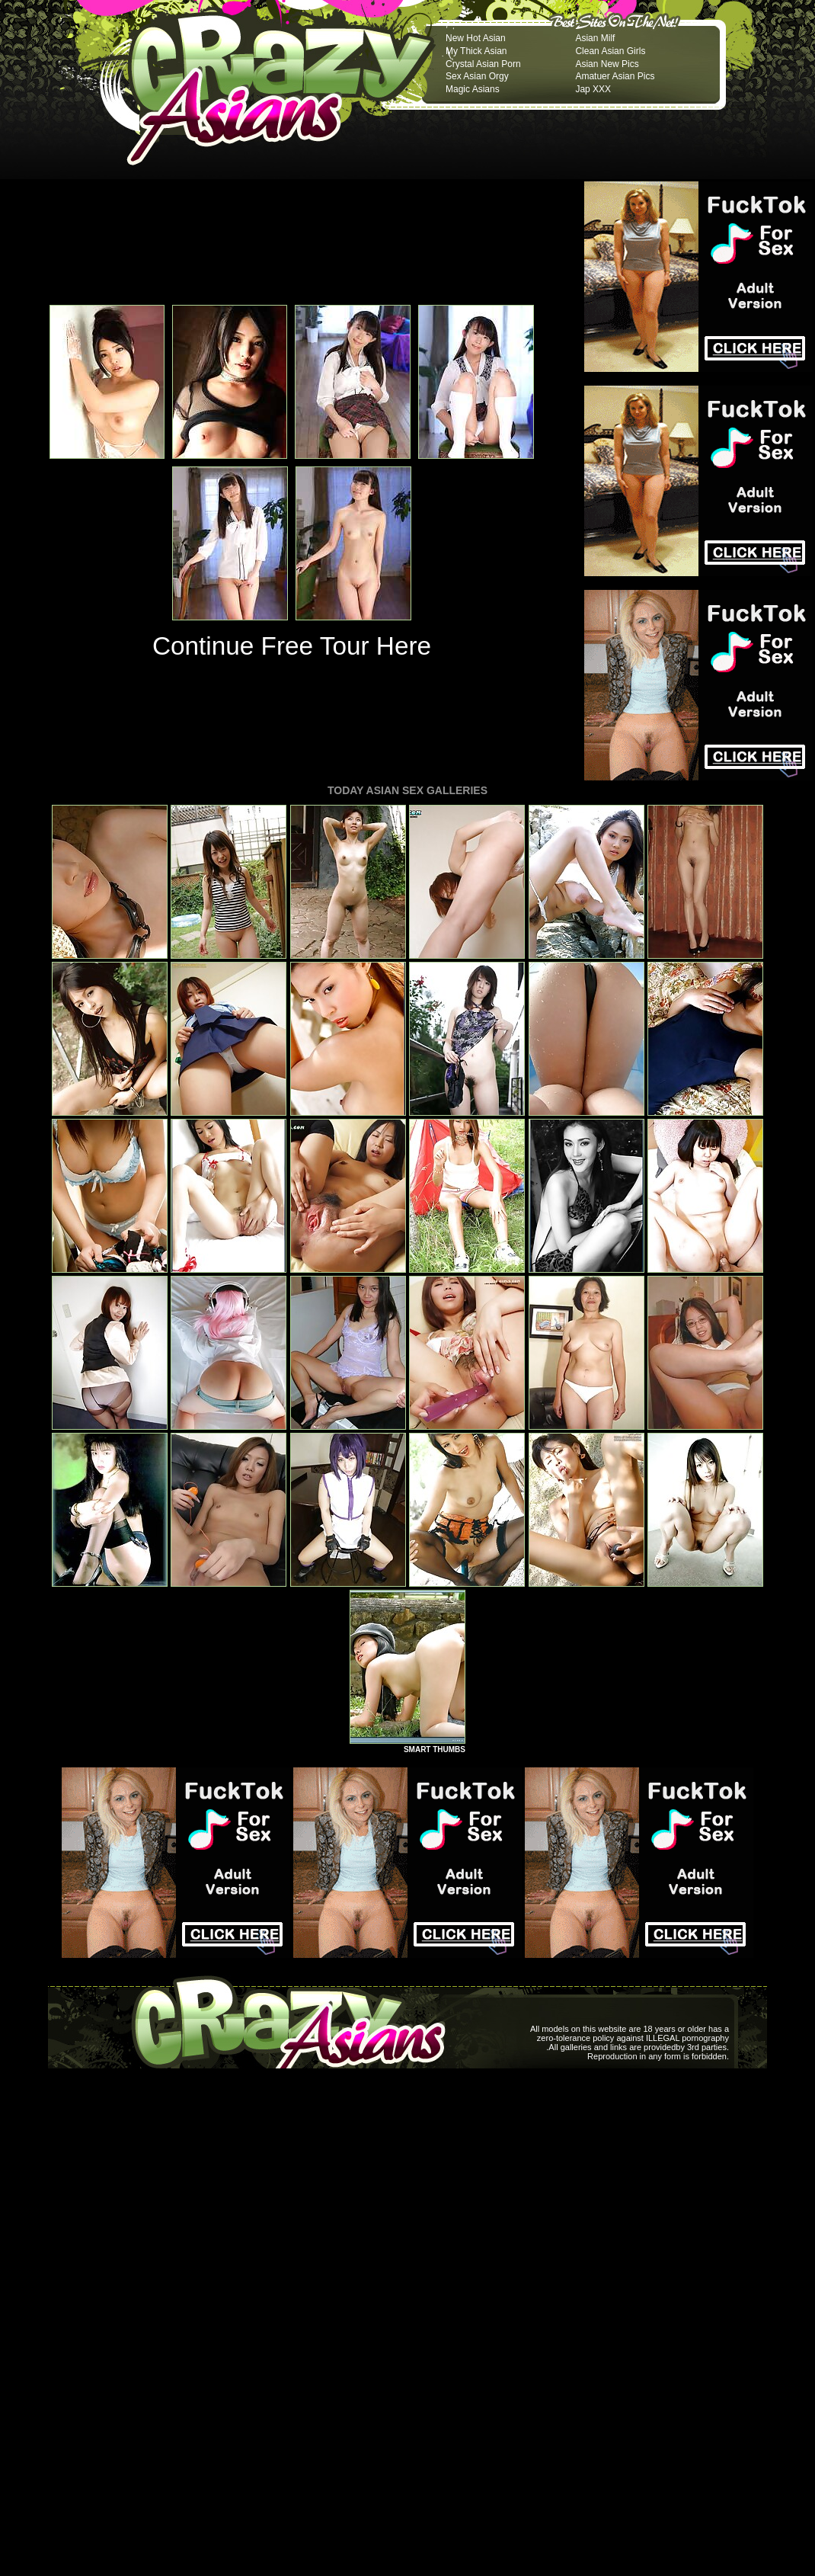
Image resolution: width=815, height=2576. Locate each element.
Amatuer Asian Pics (614, 76)
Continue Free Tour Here (291, 646)
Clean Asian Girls (610, 51)
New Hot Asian (476, 38)
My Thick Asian (476, 51)
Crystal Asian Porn (483, 64)
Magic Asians (473, 89)
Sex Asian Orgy (477, 76)
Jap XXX (593, 89)
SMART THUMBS (434, 1749)
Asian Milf (595, 38)
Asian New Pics (606, 64)
